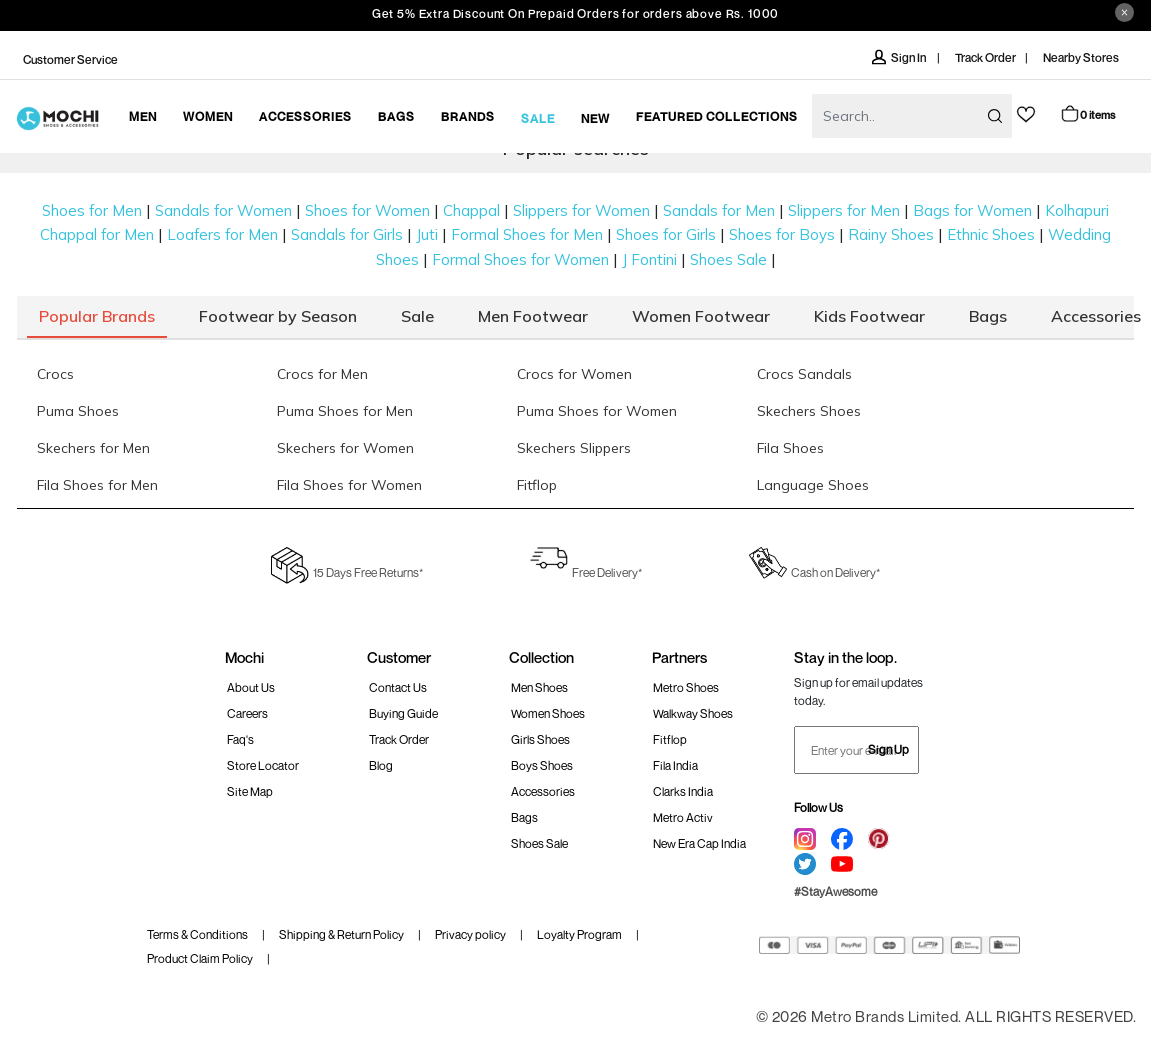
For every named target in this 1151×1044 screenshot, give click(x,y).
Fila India (675, 765)
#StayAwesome (835, 891)
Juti (427, 234)
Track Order (985, 57)
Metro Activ (683, 817)
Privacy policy (470, 934)
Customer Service (70, 59)
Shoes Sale (728, 259)
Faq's (240, 739)
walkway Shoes (693, 713)
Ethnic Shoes (991, 234)
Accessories (543, 791)
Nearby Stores (1081, 57)
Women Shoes (548, 713)
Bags (524, 817)
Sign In (900, 57)
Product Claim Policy (200, 958)
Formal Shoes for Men (527, 234)
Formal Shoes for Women (520, 259)
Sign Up (888, 749)
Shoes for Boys (782, 234)
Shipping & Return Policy (341, 934)
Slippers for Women (581, 210)
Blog (381, 765)
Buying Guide (403, 713)
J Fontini (649, 259)
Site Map (250, 791)
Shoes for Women (367, 210)
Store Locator (263, 765)
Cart (1087, 113)
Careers (247, 713)
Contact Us (398, 687)
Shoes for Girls (666, 234)
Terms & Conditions (197, 934)
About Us (251, 687)
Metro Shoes (686, 687)
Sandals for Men (719, 210)
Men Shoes (539, 687)
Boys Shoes (542, 765)
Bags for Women (972, 210)
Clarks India (683, 791)
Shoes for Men (92, 210)
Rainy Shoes (891, 234)
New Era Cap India (699, 843)
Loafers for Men (222, 234)
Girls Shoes (540, 739)
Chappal (471, 210)
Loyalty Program (579, 934)
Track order (399, 739)
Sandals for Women (223, 210)
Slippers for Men (844, 210)
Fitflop (670, 739)
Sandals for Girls (347, 234)
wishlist (1026, 114)
